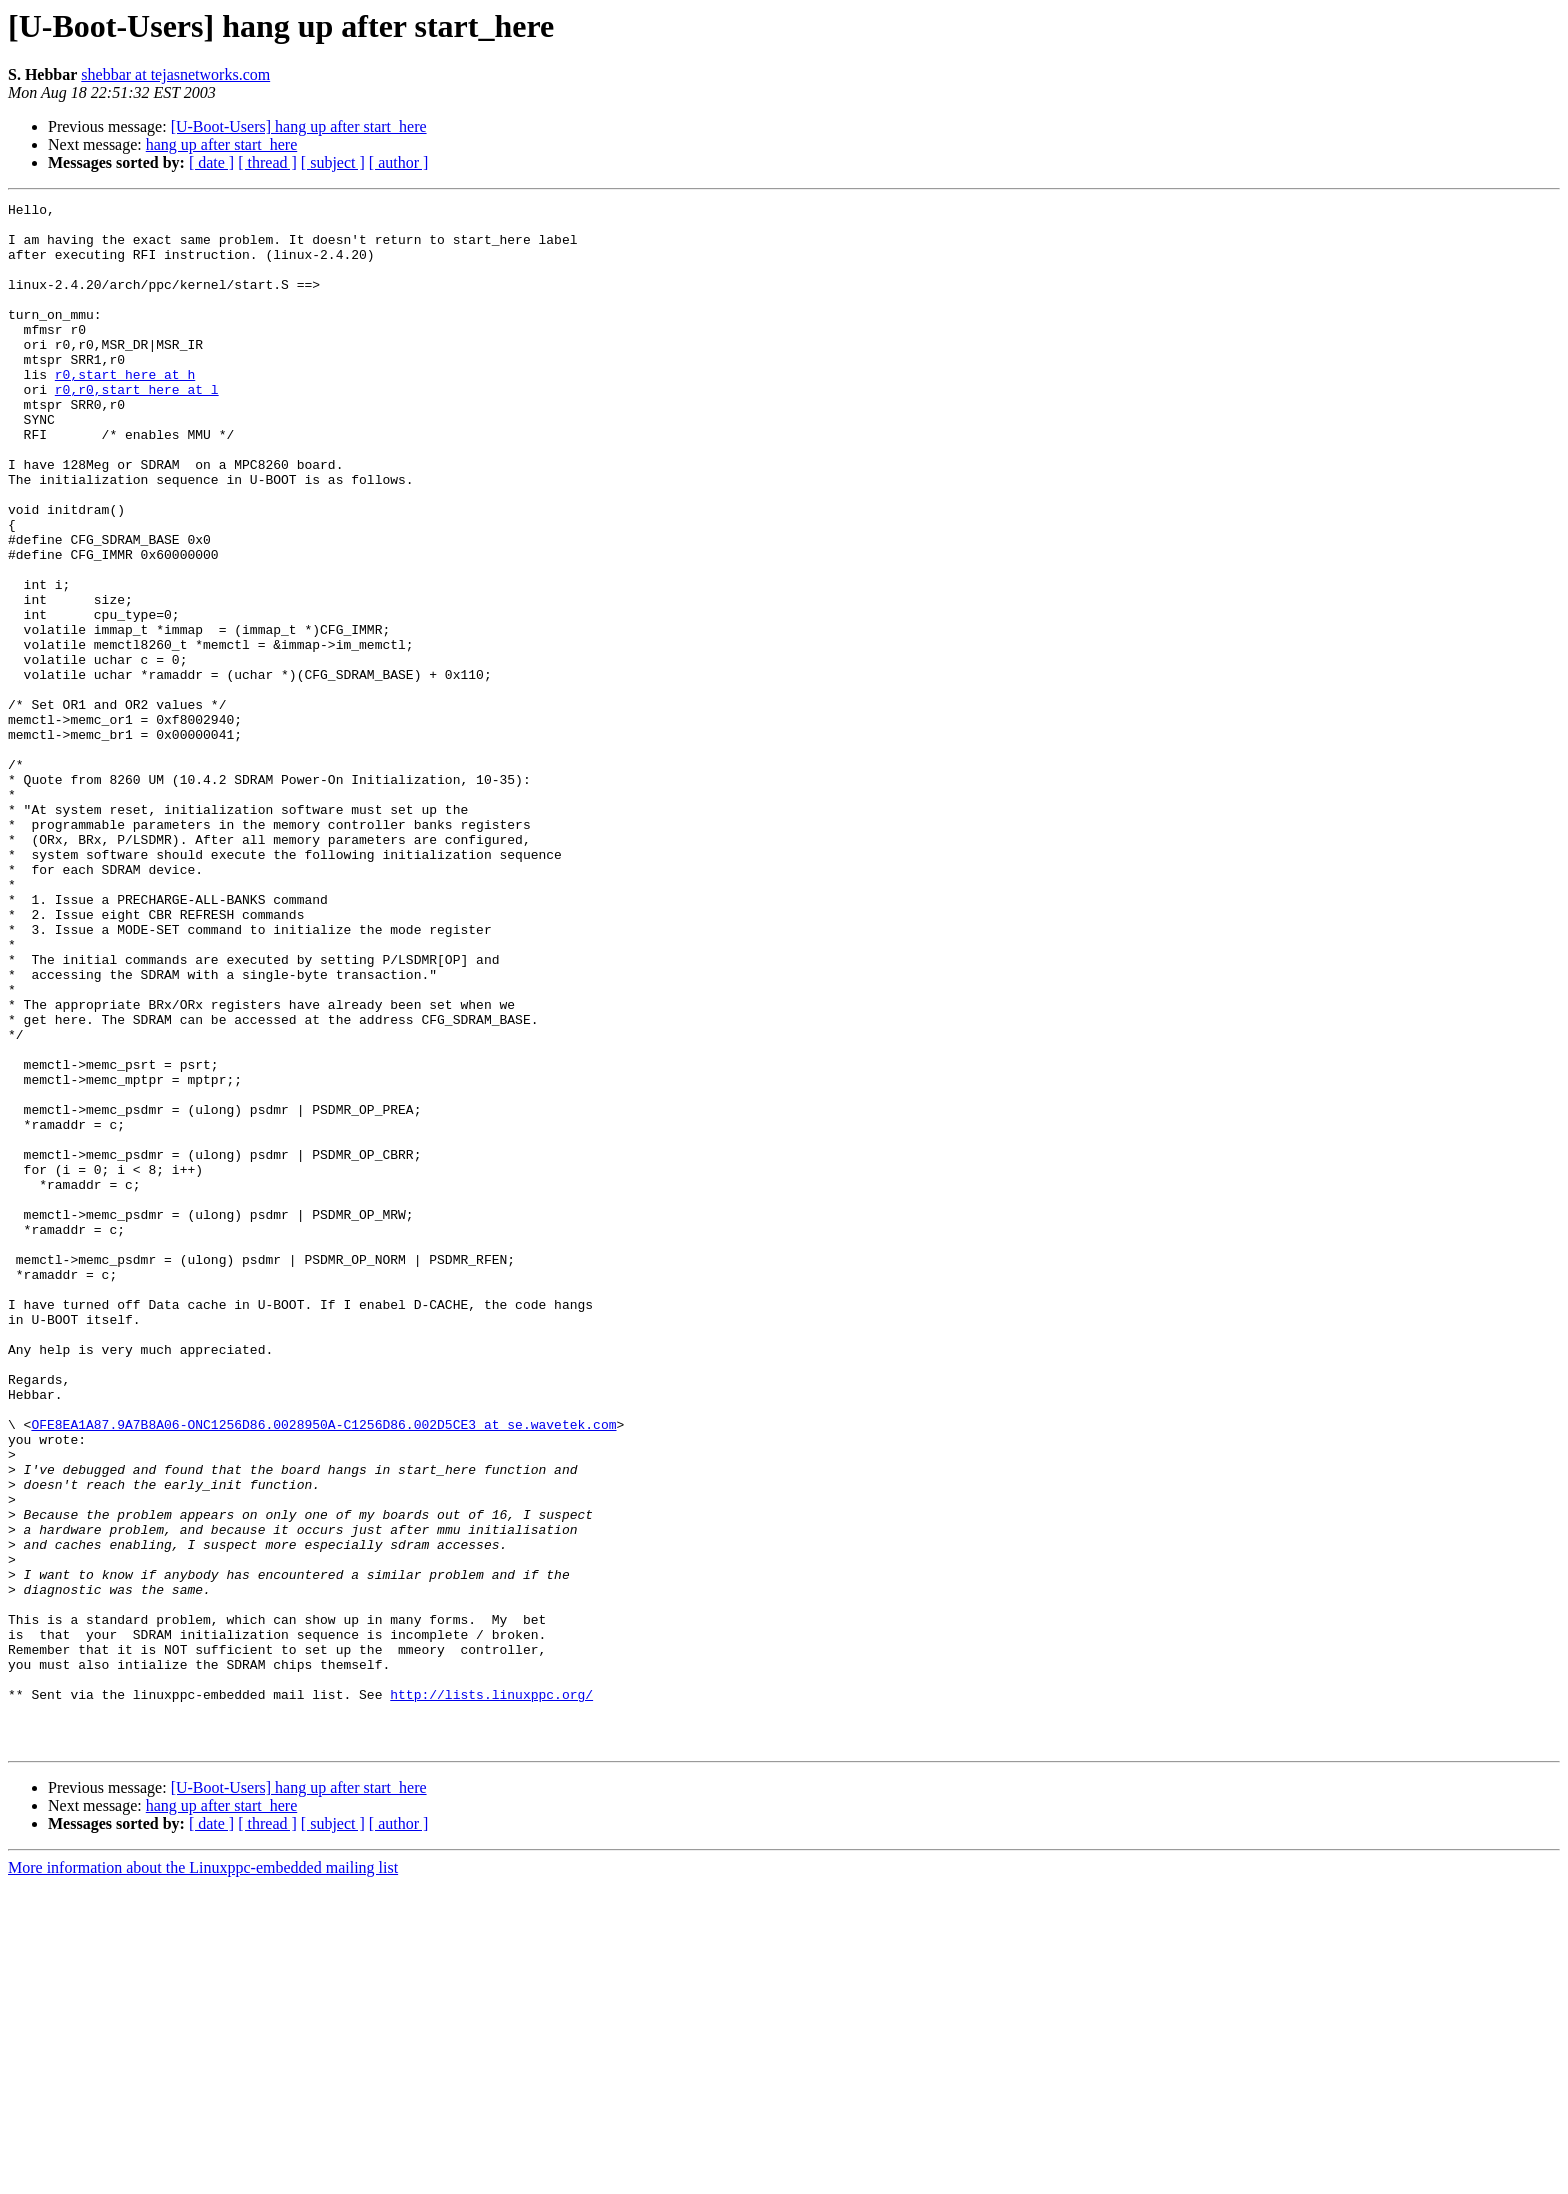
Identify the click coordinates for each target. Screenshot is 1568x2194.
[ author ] (399, 162)
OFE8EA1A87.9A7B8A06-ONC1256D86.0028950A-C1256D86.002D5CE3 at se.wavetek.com (323, 1670)
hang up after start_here (221, 144)
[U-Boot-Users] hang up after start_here (299, 126)
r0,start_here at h (125, 410)
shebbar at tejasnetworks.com (175, 74)
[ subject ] (333, 162)
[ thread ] (267, 162)
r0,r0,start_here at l (137, 428)
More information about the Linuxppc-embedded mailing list (203, 2176)
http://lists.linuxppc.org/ (491, 1994)
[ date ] (211, 162)
